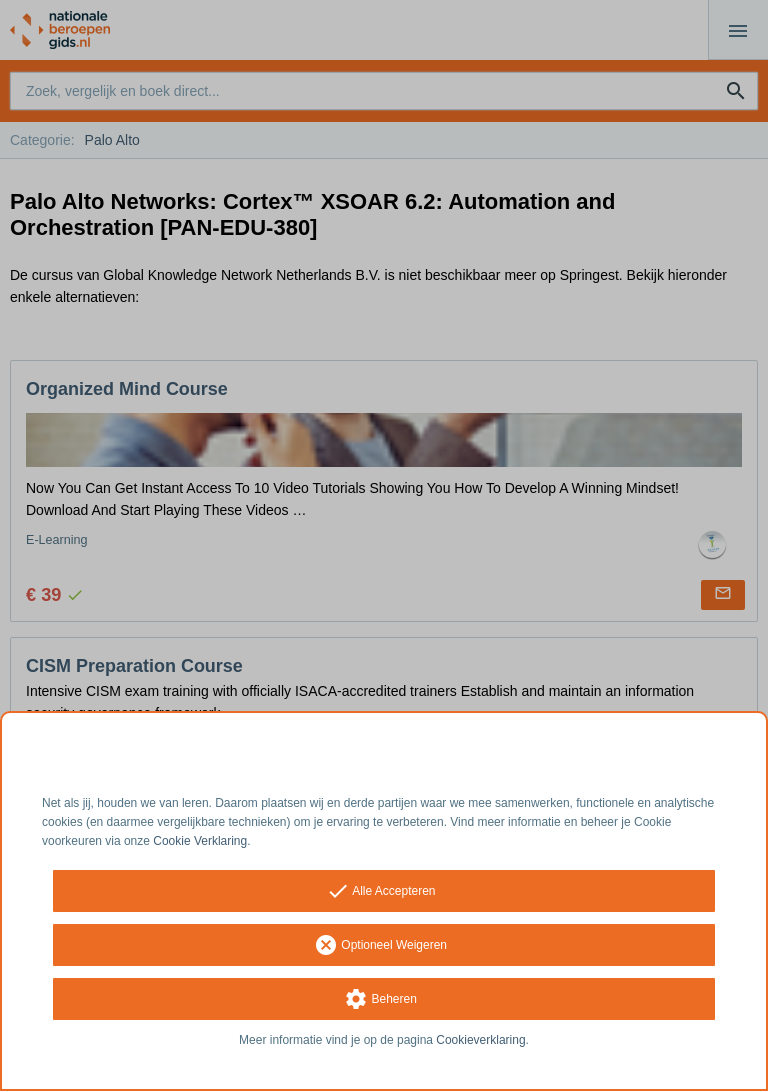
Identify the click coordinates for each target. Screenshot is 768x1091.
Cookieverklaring (480, 1040)
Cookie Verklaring (200, 841)
